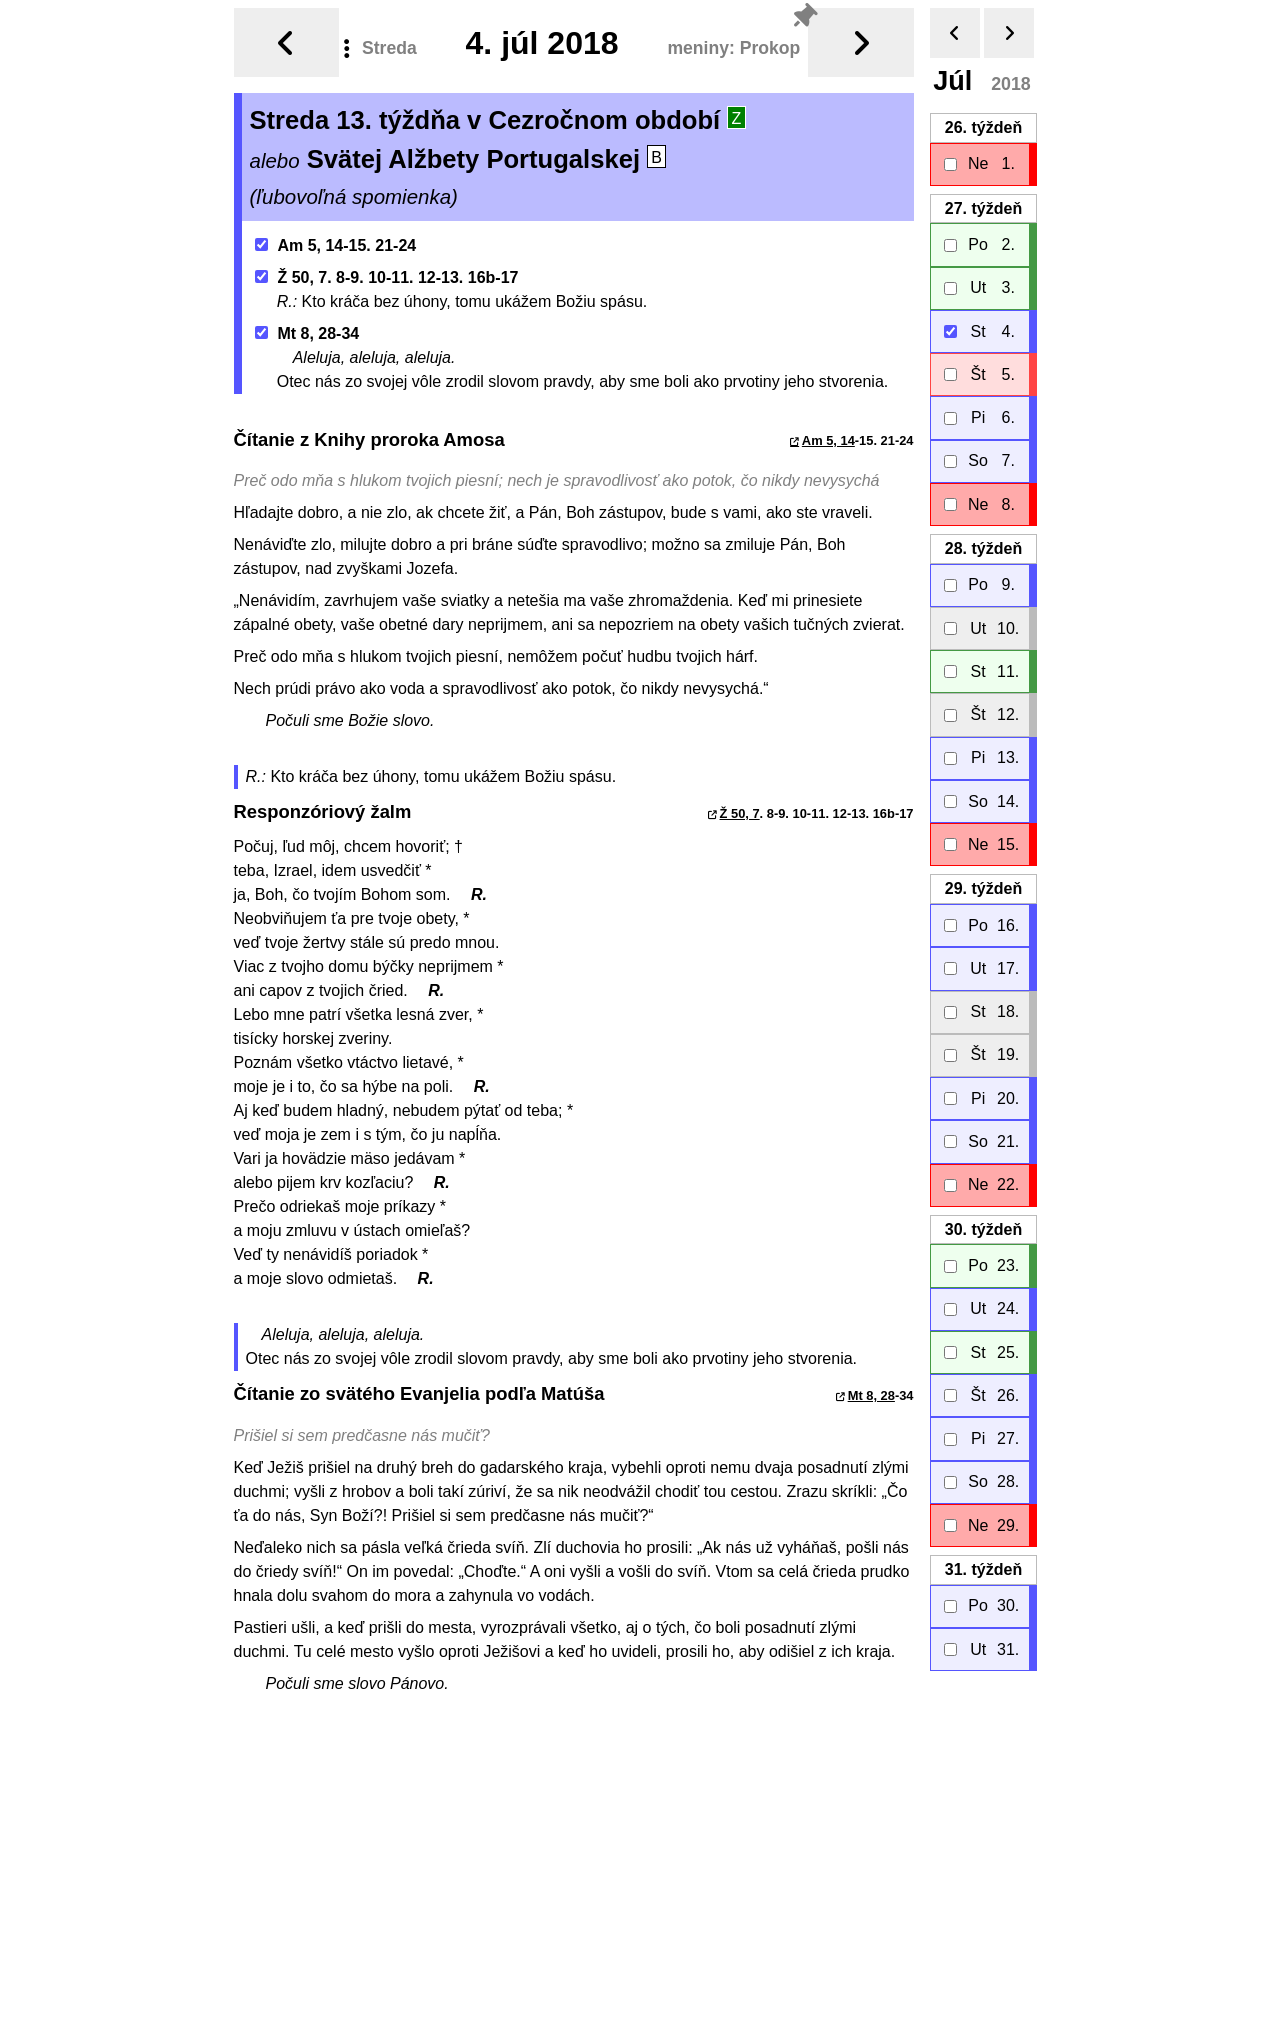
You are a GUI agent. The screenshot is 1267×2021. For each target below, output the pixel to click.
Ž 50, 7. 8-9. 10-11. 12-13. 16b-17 (386, 269)
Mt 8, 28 (871, 1387)
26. (982, 119)
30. (982, 1221)
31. (982, 1561)
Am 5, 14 (828, 432)
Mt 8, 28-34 (307, 325)
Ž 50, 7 (740, 805)
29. (982, 880)
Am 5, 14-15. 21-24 (335, 237)
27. (982, 200)
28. (982, 540)
